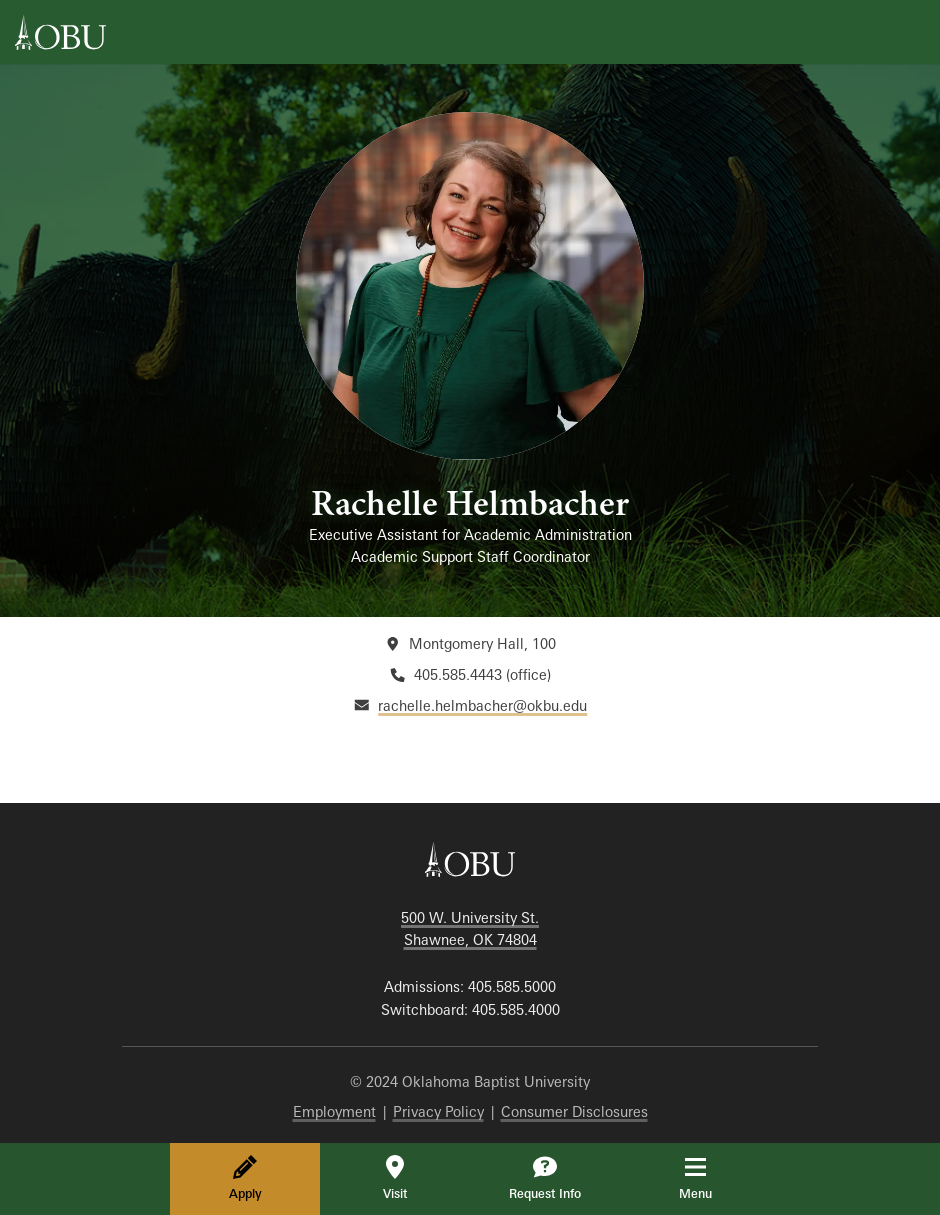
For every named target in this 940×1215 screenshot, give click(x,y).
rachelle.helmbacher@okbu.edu (482, 705)
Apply (245, 1178)
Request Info (545, 1178)
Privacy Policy (438, 1111)
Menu (709, 1178)
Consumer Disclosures (574, 1111)
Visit (395, 1178)
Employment (334, 1111)
